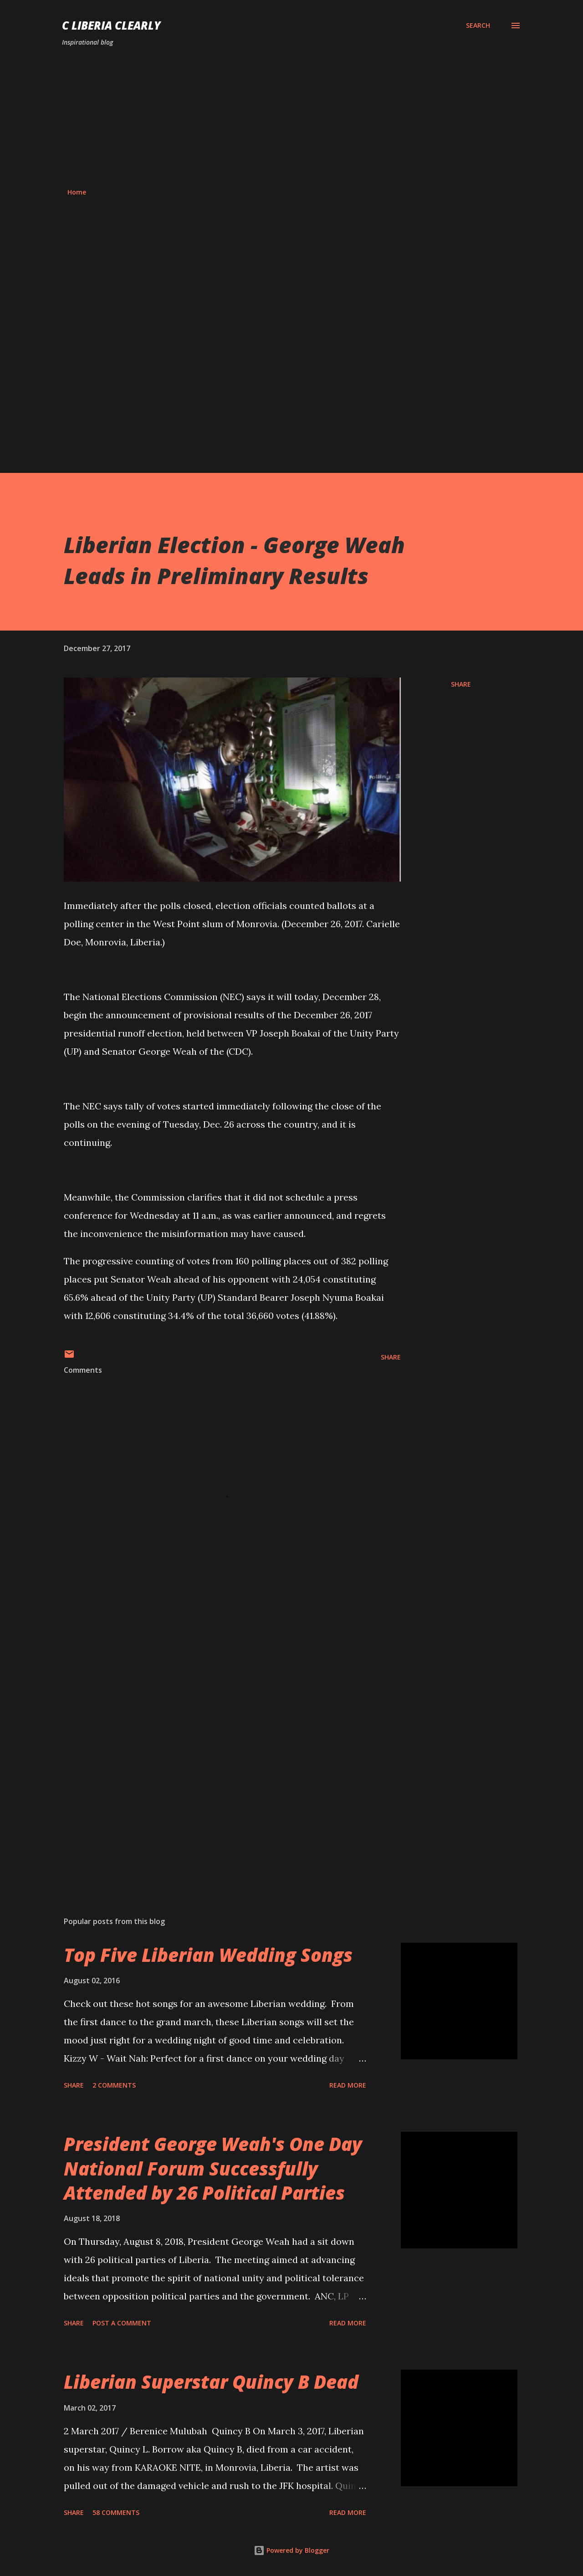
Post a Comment (121, 2323)
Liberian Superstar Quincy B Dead (211, 2381)
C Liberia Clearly (111, 25)
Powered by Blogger (291, 2550)
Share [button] (461, 684)
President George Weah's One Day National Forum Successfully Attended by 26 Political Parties (213, 2168)
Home (76, 192)
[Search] (478, 25)
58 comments (115, 2512)
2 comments (114, 2085)
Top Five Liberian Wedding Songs (208, 1954)
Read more (347, 2085)
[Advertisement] (291, 117)
